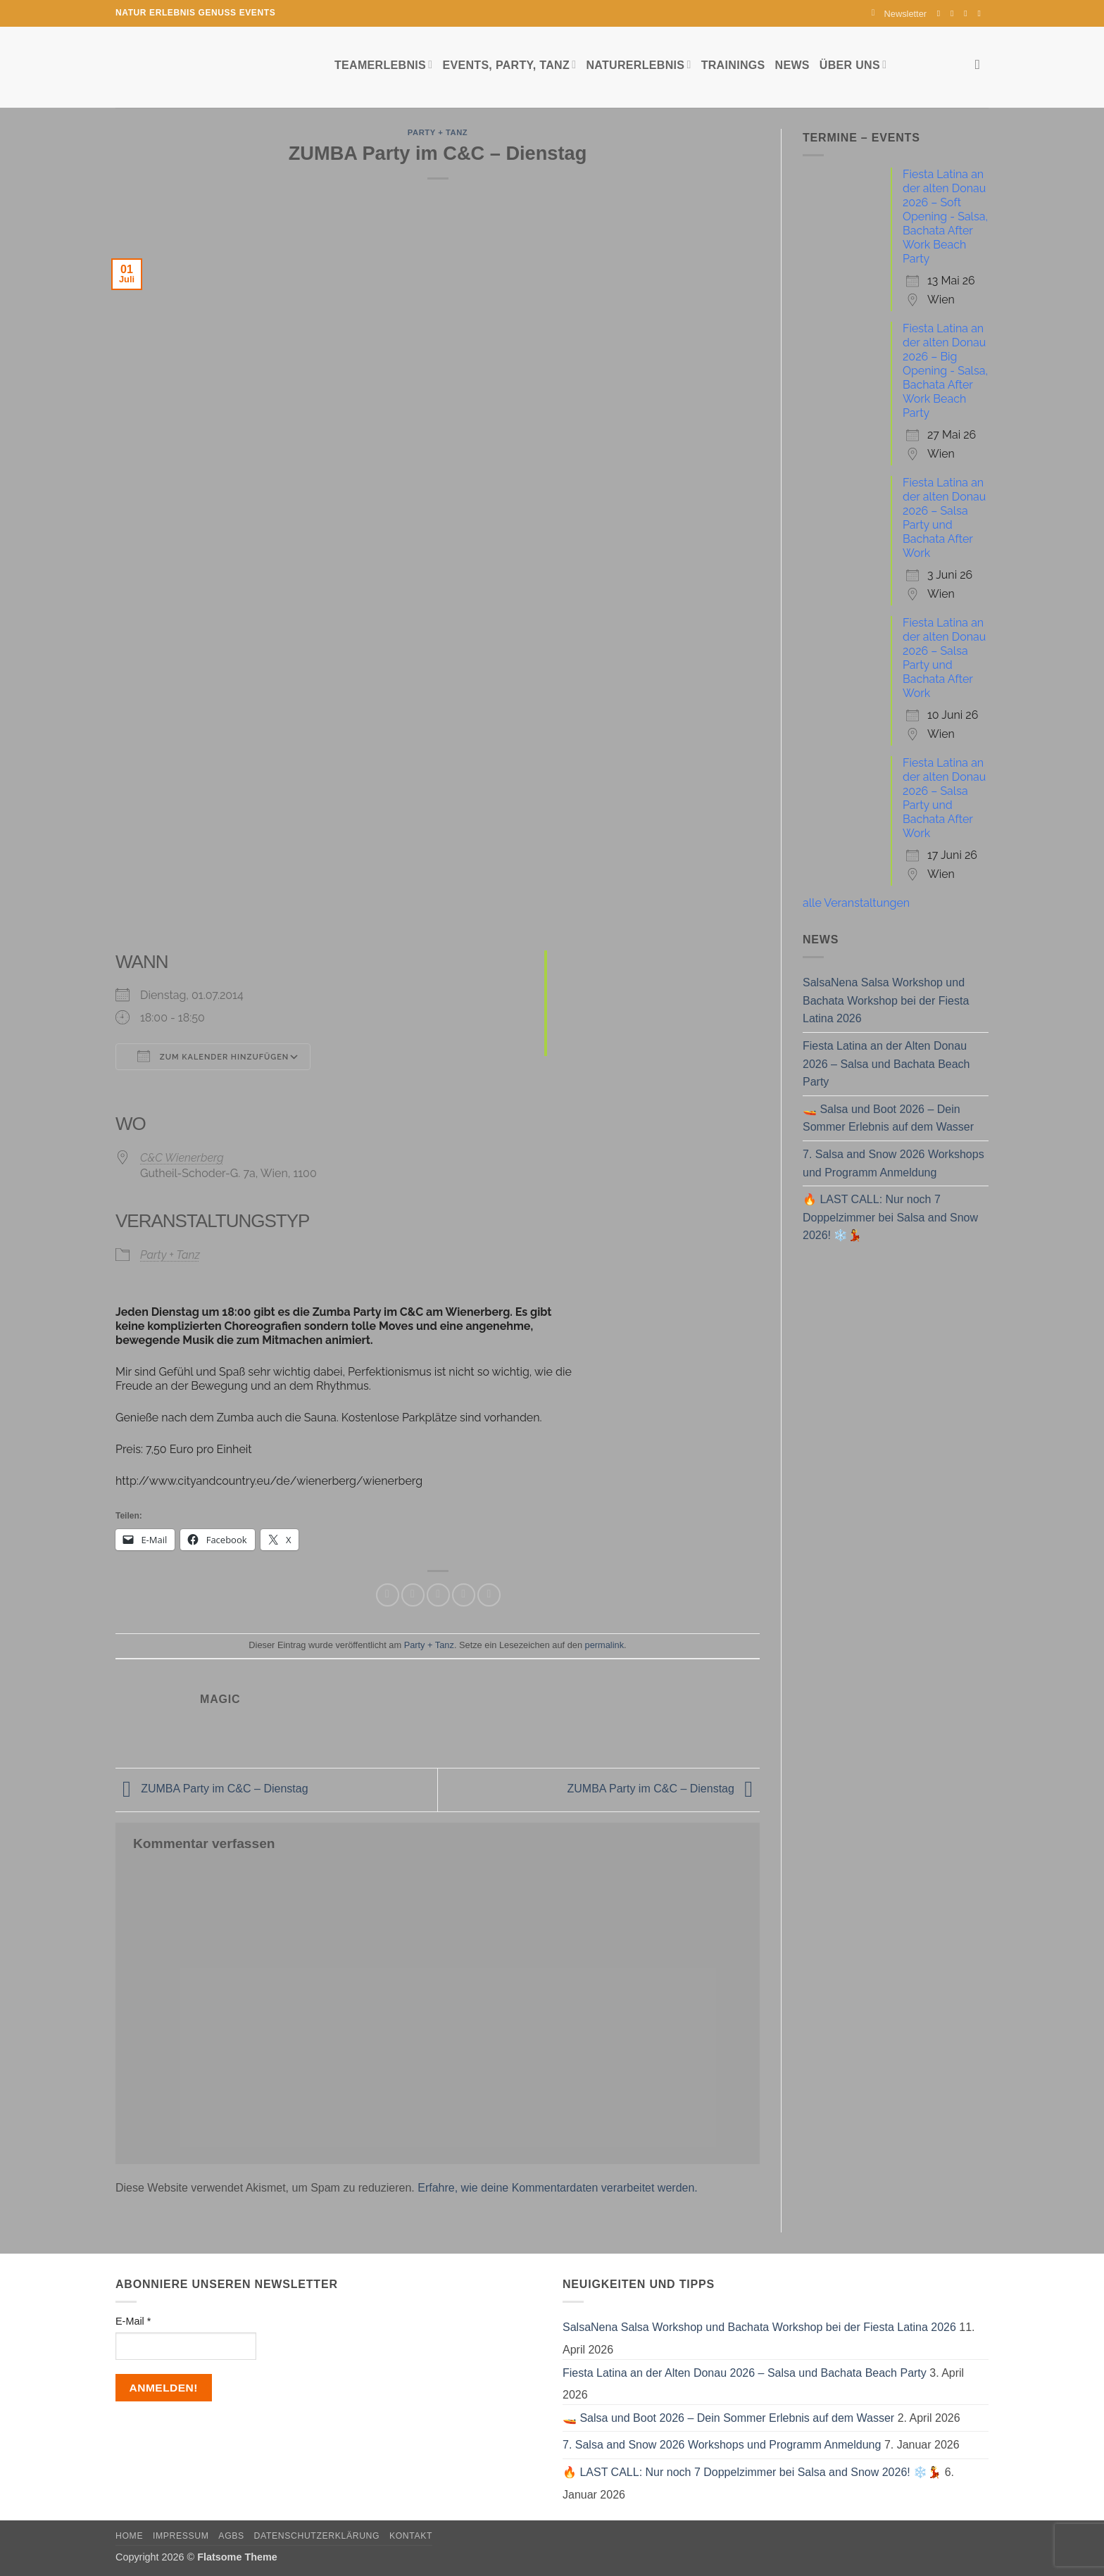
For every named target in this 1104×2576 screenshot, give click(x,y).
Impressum (181, 2536)
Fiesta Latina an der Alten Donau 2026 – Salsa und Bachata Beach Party (886, 1064)
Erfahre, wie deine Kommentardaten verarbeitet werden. (558, 2188)
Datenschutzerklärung (317, 2536)
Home (129, 2536)
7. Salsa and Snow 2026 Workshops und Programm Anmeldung (893, 1163)
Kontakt (410, 2536)
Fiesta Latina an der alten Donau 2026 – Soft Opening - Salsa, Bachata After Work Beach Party (945, 216)
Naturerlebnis (638, 64)
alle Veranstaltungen (856, 903)
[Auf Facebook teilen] (387, 1595)
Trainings (733, 65)
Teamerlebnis (383, 64)
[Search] (982, 64)
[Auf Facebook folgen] (941, 13)
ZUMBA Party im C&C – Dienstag (211, 1789)
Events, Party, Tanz (509, 64)
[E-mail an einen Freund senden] (438, 1595)
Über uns (853, 64)
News (792, 65)
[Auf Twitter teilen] (413, 1595)
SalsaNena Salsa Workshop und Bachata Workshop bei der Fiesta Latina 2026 (886, 1000)
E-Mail (133, 2321)
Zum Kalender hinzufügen (213, 1056)
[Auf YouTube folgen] (981, 13)
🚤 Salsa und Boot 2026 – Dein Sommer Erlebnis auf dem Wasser (888, 1118)
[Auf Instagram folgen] (955, 13)
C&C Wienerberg (182, 1157)
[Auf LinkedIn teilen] (489, 1595)
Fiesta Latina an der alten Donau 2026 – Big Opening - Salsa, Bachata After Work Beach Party (945, 371)
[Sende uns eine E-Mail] (968, 13)
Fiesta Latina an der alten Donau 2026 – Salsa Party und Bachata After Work (944, 518)
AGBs (231, 2536)
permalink (604, 1645)
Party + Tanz (438, 132)
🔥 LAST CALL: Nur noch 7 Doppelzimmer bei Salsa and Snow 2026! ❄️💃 (890, 1217)
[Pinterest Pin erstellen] (463, 1595)
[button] (899, 14)
